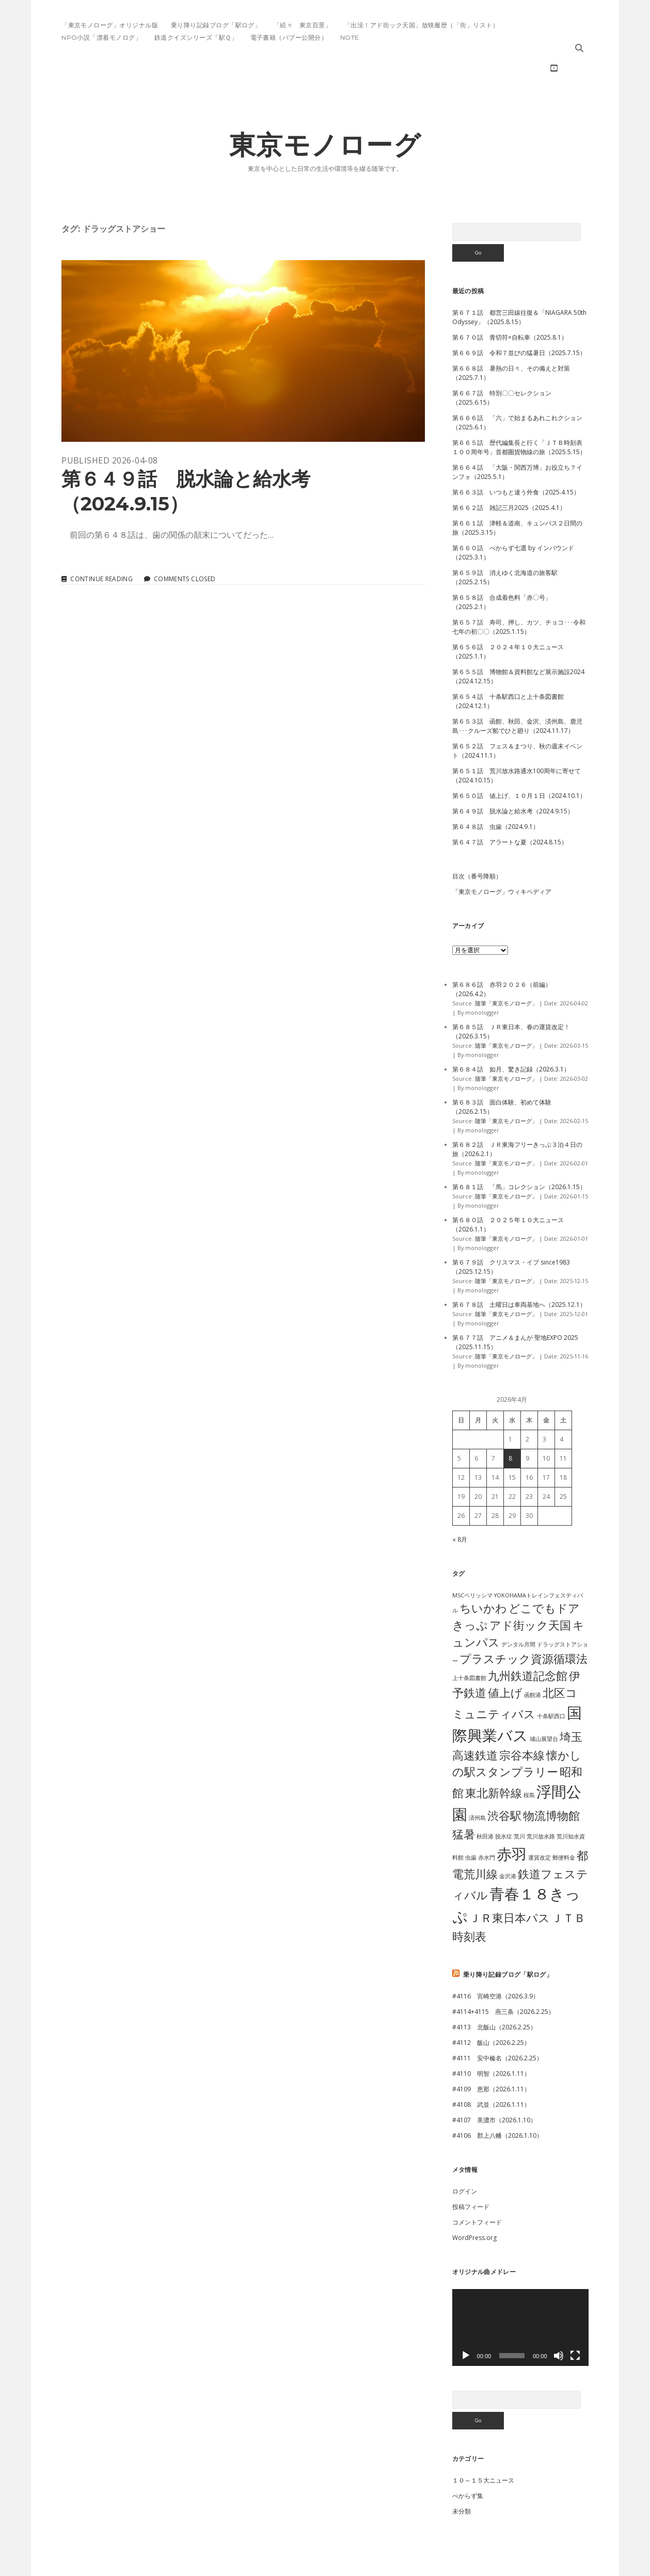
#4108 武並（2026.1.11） (491, 2071)
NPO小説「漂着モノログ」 (101, 37)
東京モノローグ (325, 112)
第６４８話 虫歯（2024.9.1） (495, 793)
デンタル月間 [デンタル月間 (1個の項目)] (518, 1611)
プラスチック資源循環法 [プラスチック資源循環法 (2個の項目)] (523, 1625)
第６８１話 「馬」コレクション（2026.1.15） (519, 1153)
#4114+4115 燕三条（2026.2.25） (503, 1978)
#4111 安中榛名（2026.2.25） (497, 2025)
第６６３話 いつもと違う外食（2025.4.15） (516, 459)
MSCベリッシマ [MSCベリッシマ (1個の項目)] (472, 1562)
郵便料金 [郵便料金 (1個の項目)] (563, 1824)
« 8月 (459, 1506)
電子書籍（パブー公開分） (289, 37)
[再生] (466, 2322)
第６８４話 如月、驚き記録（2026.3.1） (511, 1036)
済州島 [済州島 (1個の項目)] (477, 1784)
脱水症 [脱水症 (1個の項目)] (503, 1803)
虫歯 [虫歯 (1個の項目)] (471, 1824)
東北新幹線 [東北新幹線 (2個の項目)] (493, 1759)
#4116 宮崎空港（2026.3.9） (495, 1963)
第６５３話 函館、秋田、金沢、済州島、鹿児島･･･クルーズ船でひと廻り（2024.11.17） (517, 693)
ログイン (464, 2158)
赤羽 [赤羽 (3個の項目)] (512, 1821)
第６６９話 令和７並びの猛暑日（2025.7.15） (519, 319)
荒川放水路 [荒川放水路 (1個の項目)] (541, 1803)
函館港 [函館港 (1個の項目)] (532, 1662)
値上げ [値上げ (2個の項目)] (505, 1659)
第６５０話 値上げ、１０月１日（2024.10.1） (519, 762)
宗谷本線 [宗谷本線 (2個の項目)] (522, 1722)
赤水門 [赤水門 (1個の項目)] (486, 1824)
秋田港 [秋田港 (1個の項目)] (485, 1803)
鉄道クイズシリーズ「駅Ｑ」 (195, 37)
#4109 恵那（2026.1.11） (491, 2056)
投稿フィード (470, 2173)
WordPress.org (474, 2204)
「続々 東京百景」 (302, 25)
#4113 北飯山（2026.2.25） (494, 1994)
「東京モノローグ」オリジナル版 (109, 25)
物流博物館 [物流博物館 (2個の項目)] (551, 1782)
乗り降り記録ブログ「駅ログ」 (216, 25)
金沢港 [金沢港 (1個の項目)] (507, 1843)
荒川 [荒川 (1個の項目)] (519, 1803)
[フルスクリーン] (575, 2322)
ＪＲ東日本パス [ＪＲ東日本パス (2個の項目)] (509, 1884)
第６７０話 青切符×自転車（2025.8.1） (509, 304)
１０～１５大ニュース (483, 2447)
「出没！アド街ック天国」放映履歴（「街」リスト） (421, 25)
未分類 (461, 2478)
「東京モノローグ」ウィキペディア (501, 858)
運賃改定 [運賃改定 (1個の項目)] (539, 1824)
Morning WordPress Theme (290, 2564)
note (349, 37)
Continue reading (101, 546)
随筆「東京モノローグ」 (506, 970)
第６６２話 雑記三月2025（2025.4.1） (509, 474)
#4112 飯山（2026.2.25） (491, 2009)
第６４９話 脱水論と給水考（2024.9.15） (243, 318)
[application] (520, 2294)
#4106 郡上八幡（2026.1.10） (497, 2102)
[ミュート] (558, 2322)
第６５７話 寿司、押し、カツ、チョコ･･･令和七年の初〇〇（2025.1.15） (518, 594)
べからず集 (467, 2462)
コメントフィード (477, 2189)
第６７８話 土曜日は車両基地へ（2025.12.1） (519, 1271)
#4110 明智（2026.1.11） (491, 2040)
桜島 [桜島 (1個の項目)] (529, 1762)
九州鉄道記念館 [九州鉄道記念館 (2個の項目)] (527, 1642)
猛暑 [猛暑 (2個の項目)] (463, 1801)
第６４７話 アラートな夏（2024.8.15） (509, 809)
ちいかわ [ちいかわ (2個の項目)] (483, 1574)
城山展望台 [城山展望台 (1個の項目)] (544, 1705)
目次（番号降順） (477, 843)
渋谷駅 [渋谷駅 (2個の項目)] (504, 1782)
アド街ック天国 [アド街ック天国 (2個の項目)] (530, 1592)
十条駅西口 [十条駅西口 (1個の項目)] (551, 1683)
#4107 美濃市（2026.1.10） (494, 2087)
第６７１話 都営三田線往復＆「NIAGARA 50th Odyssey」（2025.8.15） (519, 284)
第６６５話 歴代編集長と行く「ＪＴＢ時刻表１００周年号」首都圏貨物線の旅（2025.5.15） (519, 414)
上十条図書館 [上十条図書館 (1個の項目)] (469, 1645)
